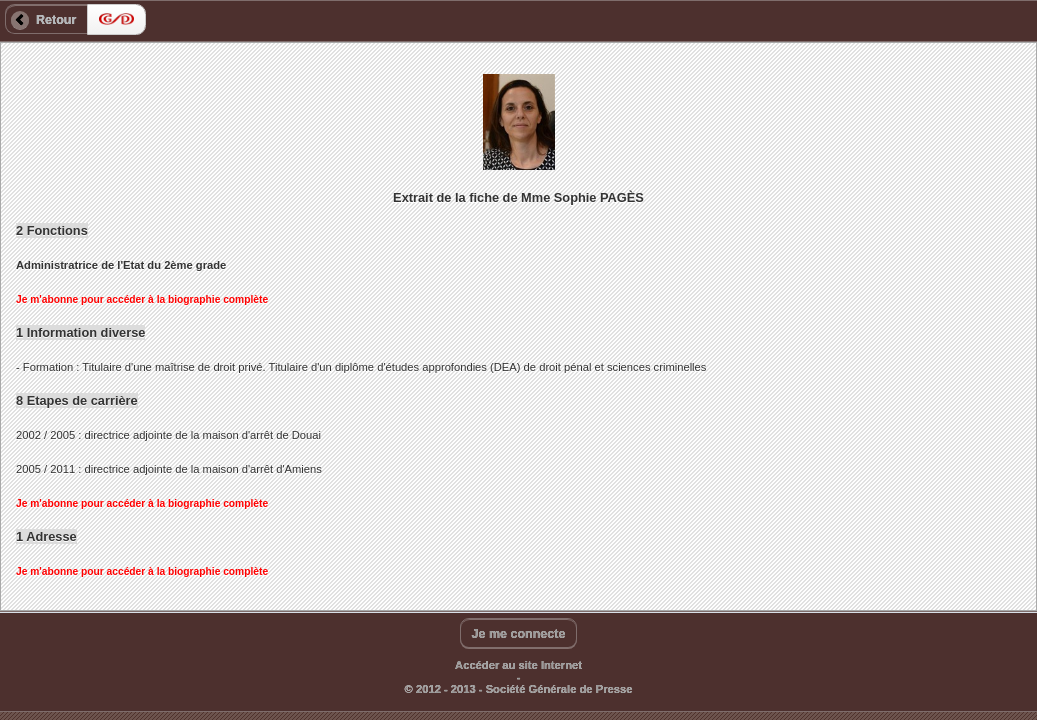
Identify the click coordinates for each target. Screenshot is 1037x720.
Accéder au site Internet (518, 665)
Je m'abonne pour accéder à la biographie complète (142, 299)
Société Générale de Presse (559, 689)
